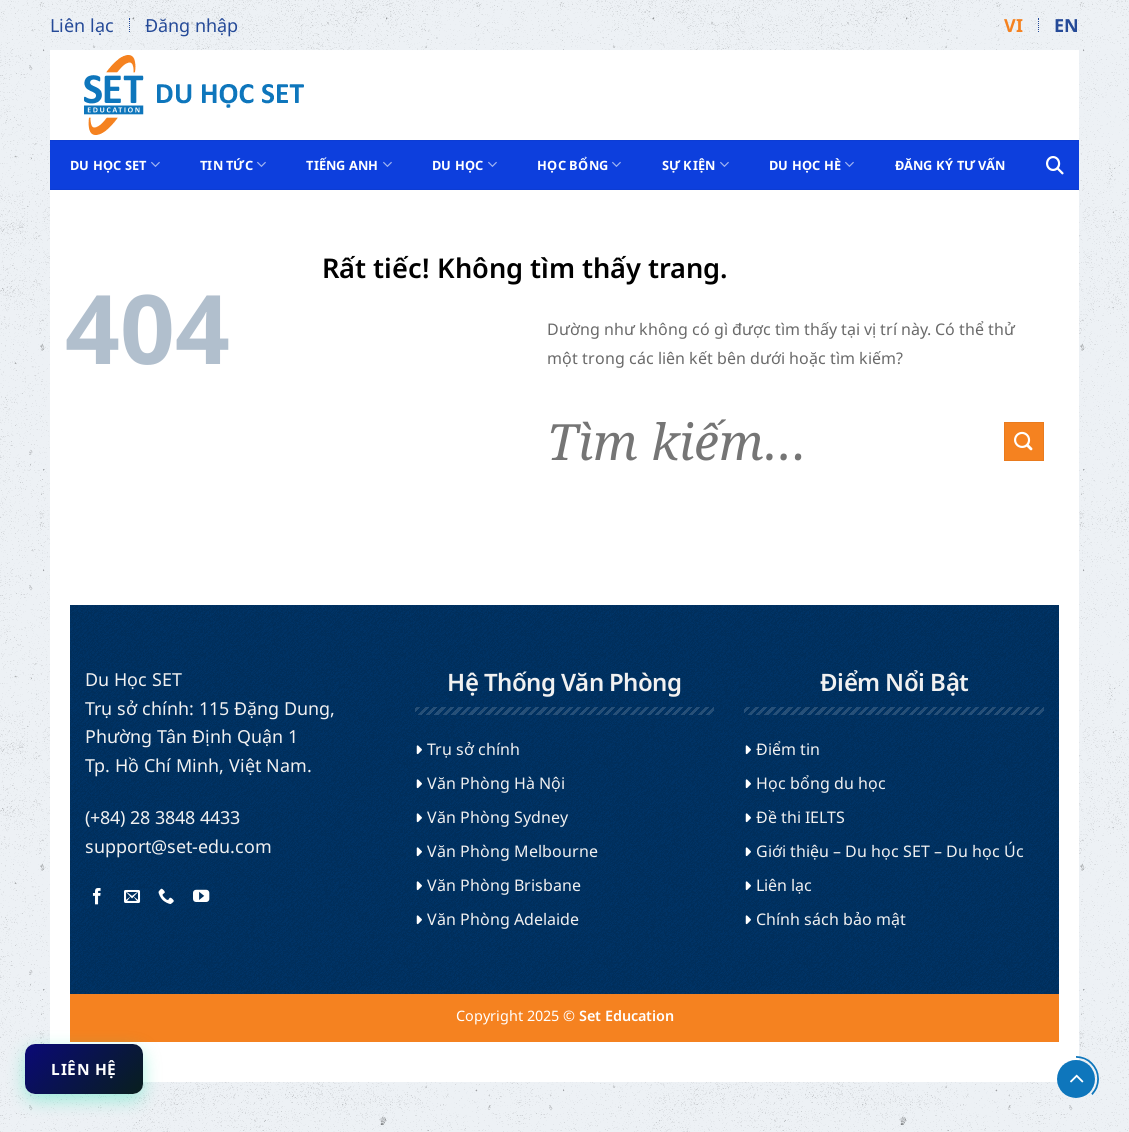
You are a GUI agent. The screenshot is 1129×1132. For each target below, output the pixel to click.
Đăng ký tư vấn (950, 165)
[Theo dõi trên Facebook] (97, 897)
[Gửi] (1024, 441)
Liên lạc (82, 25)
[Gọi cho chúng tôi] (166, 897)
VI (1013, 25)
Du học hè (812, 164)
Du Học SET (115, 164)
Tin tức (233, 164)
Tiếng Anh (349, 164)
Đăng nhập (191, 25)
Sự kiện (695, 164)
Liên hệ (83, 1069)
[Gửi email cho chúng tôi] (132, 897)
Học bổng (579, 164)
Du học (464, 164)
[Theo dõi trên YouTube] (200, 897)
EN (1066, 25)
